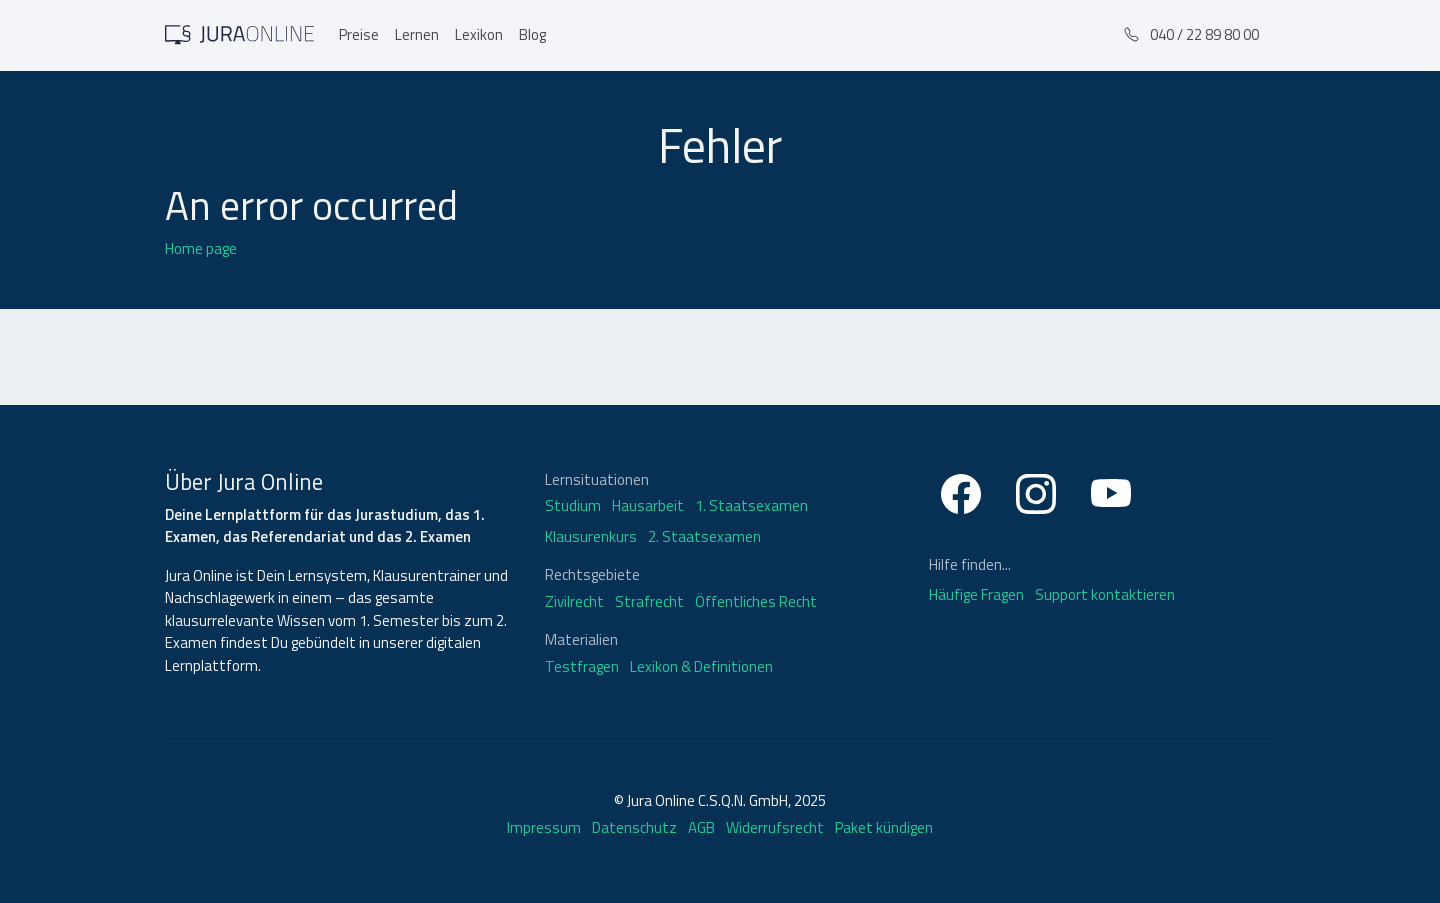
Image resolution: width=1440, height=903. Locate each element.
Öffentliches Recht (756, 602)
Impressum (544, 827)
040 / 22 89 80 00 (1191, 34)
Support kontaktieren (1105, 594)
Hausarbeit (648, 506)
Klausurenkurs (591, 537)
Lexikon (479, 34)
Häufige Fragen (978, 594)
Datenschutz (634, 827)
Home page (201, 248)
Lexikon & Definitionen (701, 667)
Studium (573, 506)
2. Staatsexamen (704, 537)
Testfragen (582, 667)
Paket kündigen (884, 827)
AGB (701, 827)
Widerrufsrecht (775, 827)
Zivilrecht (574, 602)
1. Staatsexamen (751, 506)
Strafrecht (649, 602)
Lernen (417, 34)
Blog (532, 34)
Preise (359, 34)
